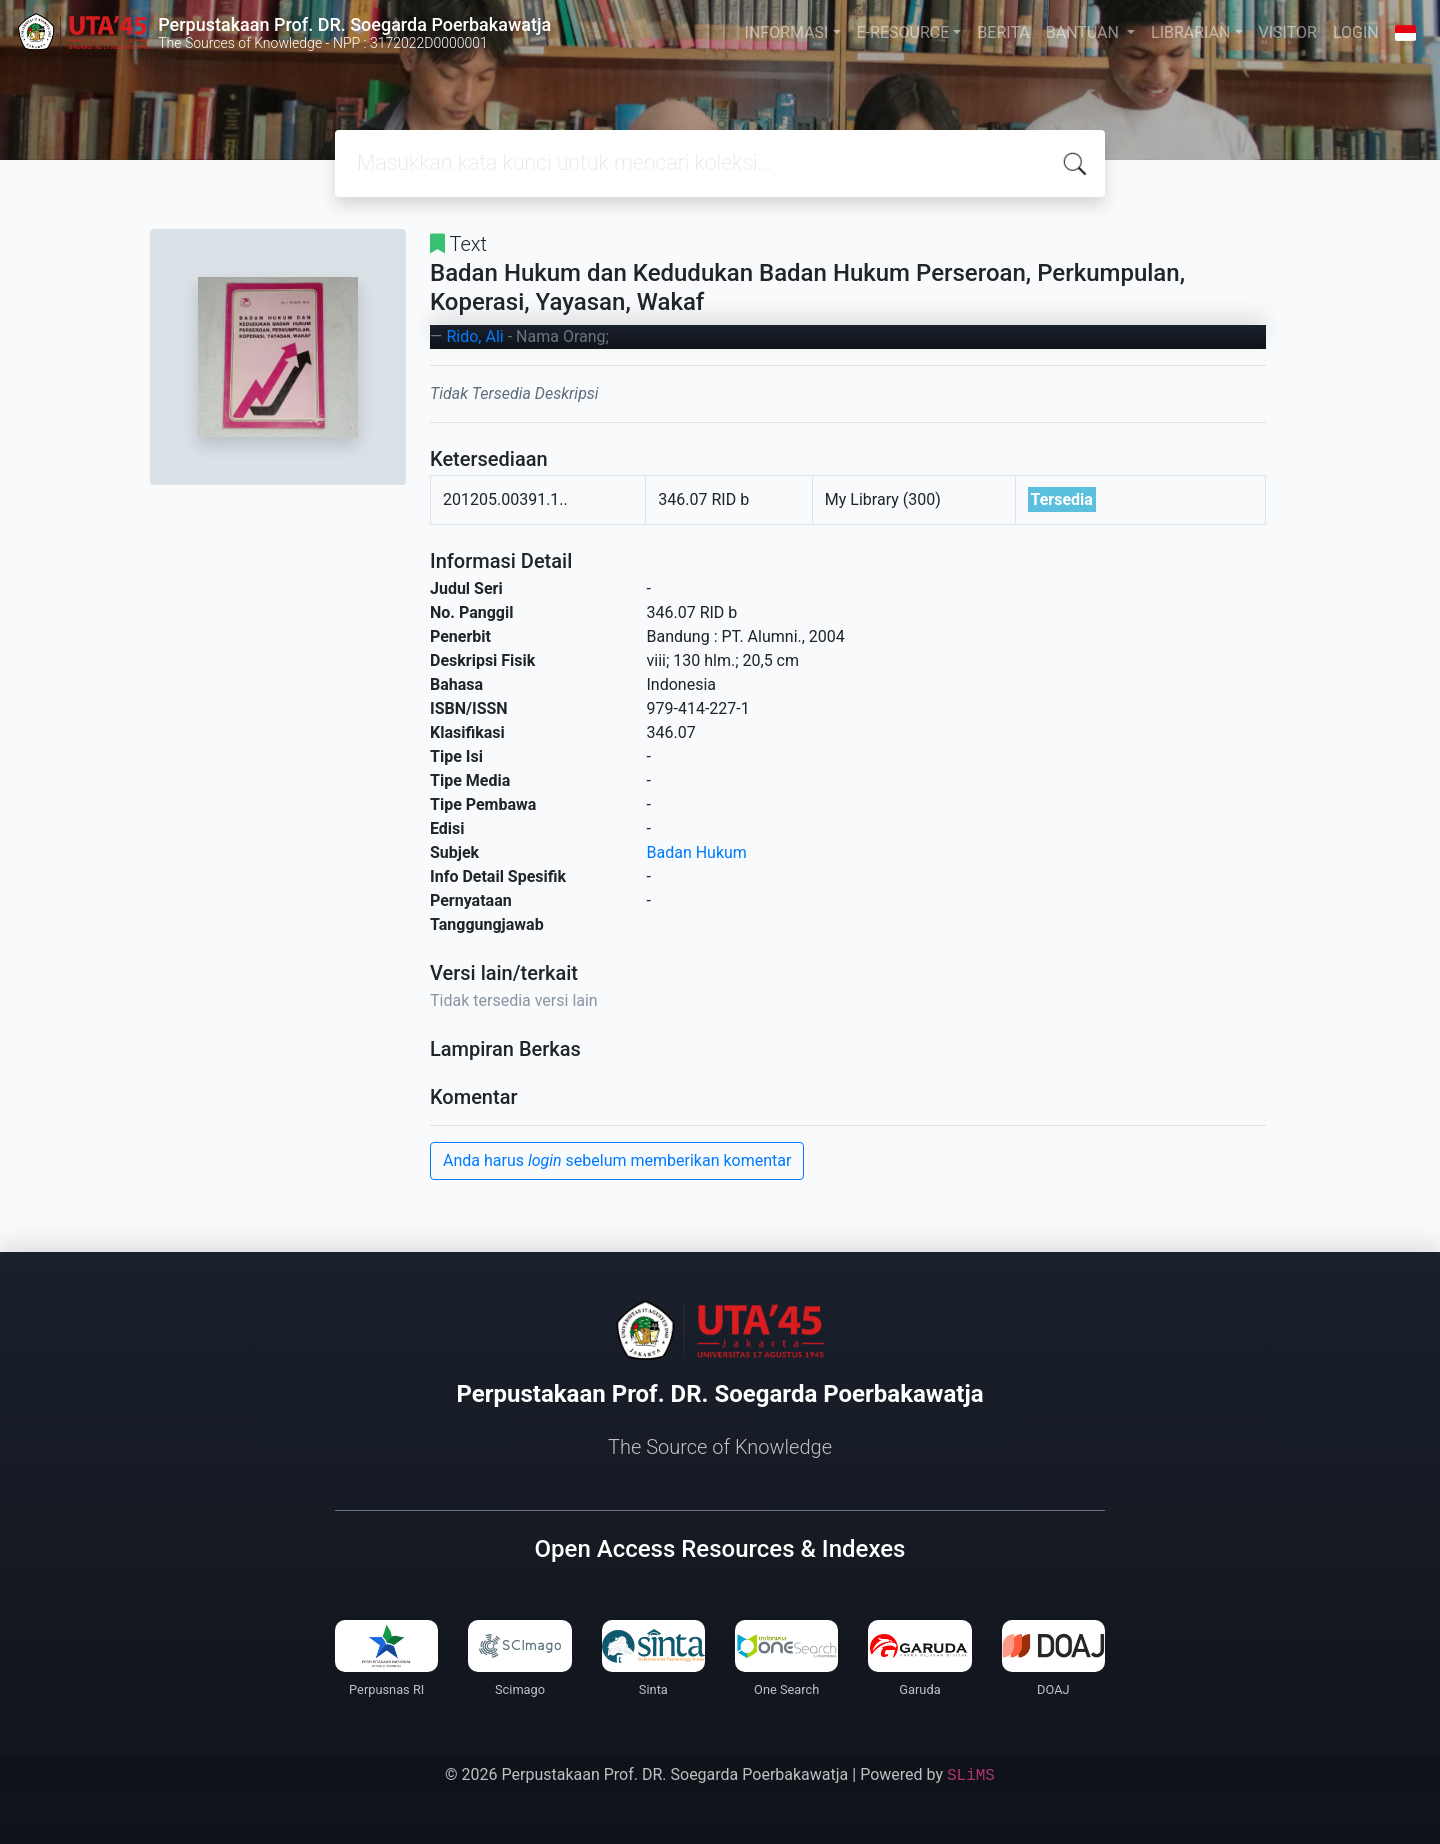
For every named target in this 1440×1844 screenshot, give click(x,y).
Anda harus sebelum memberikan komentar (617, 1160)
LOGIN (1356, 32)
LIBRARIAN (1190, 32)
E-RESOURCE (903, 32)
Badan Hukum (697, 852)
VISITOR (1288, 32)
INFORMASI (787, 32)
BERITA (1003, 32)
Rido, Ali (474, 336)
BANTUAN (1084, 32)
